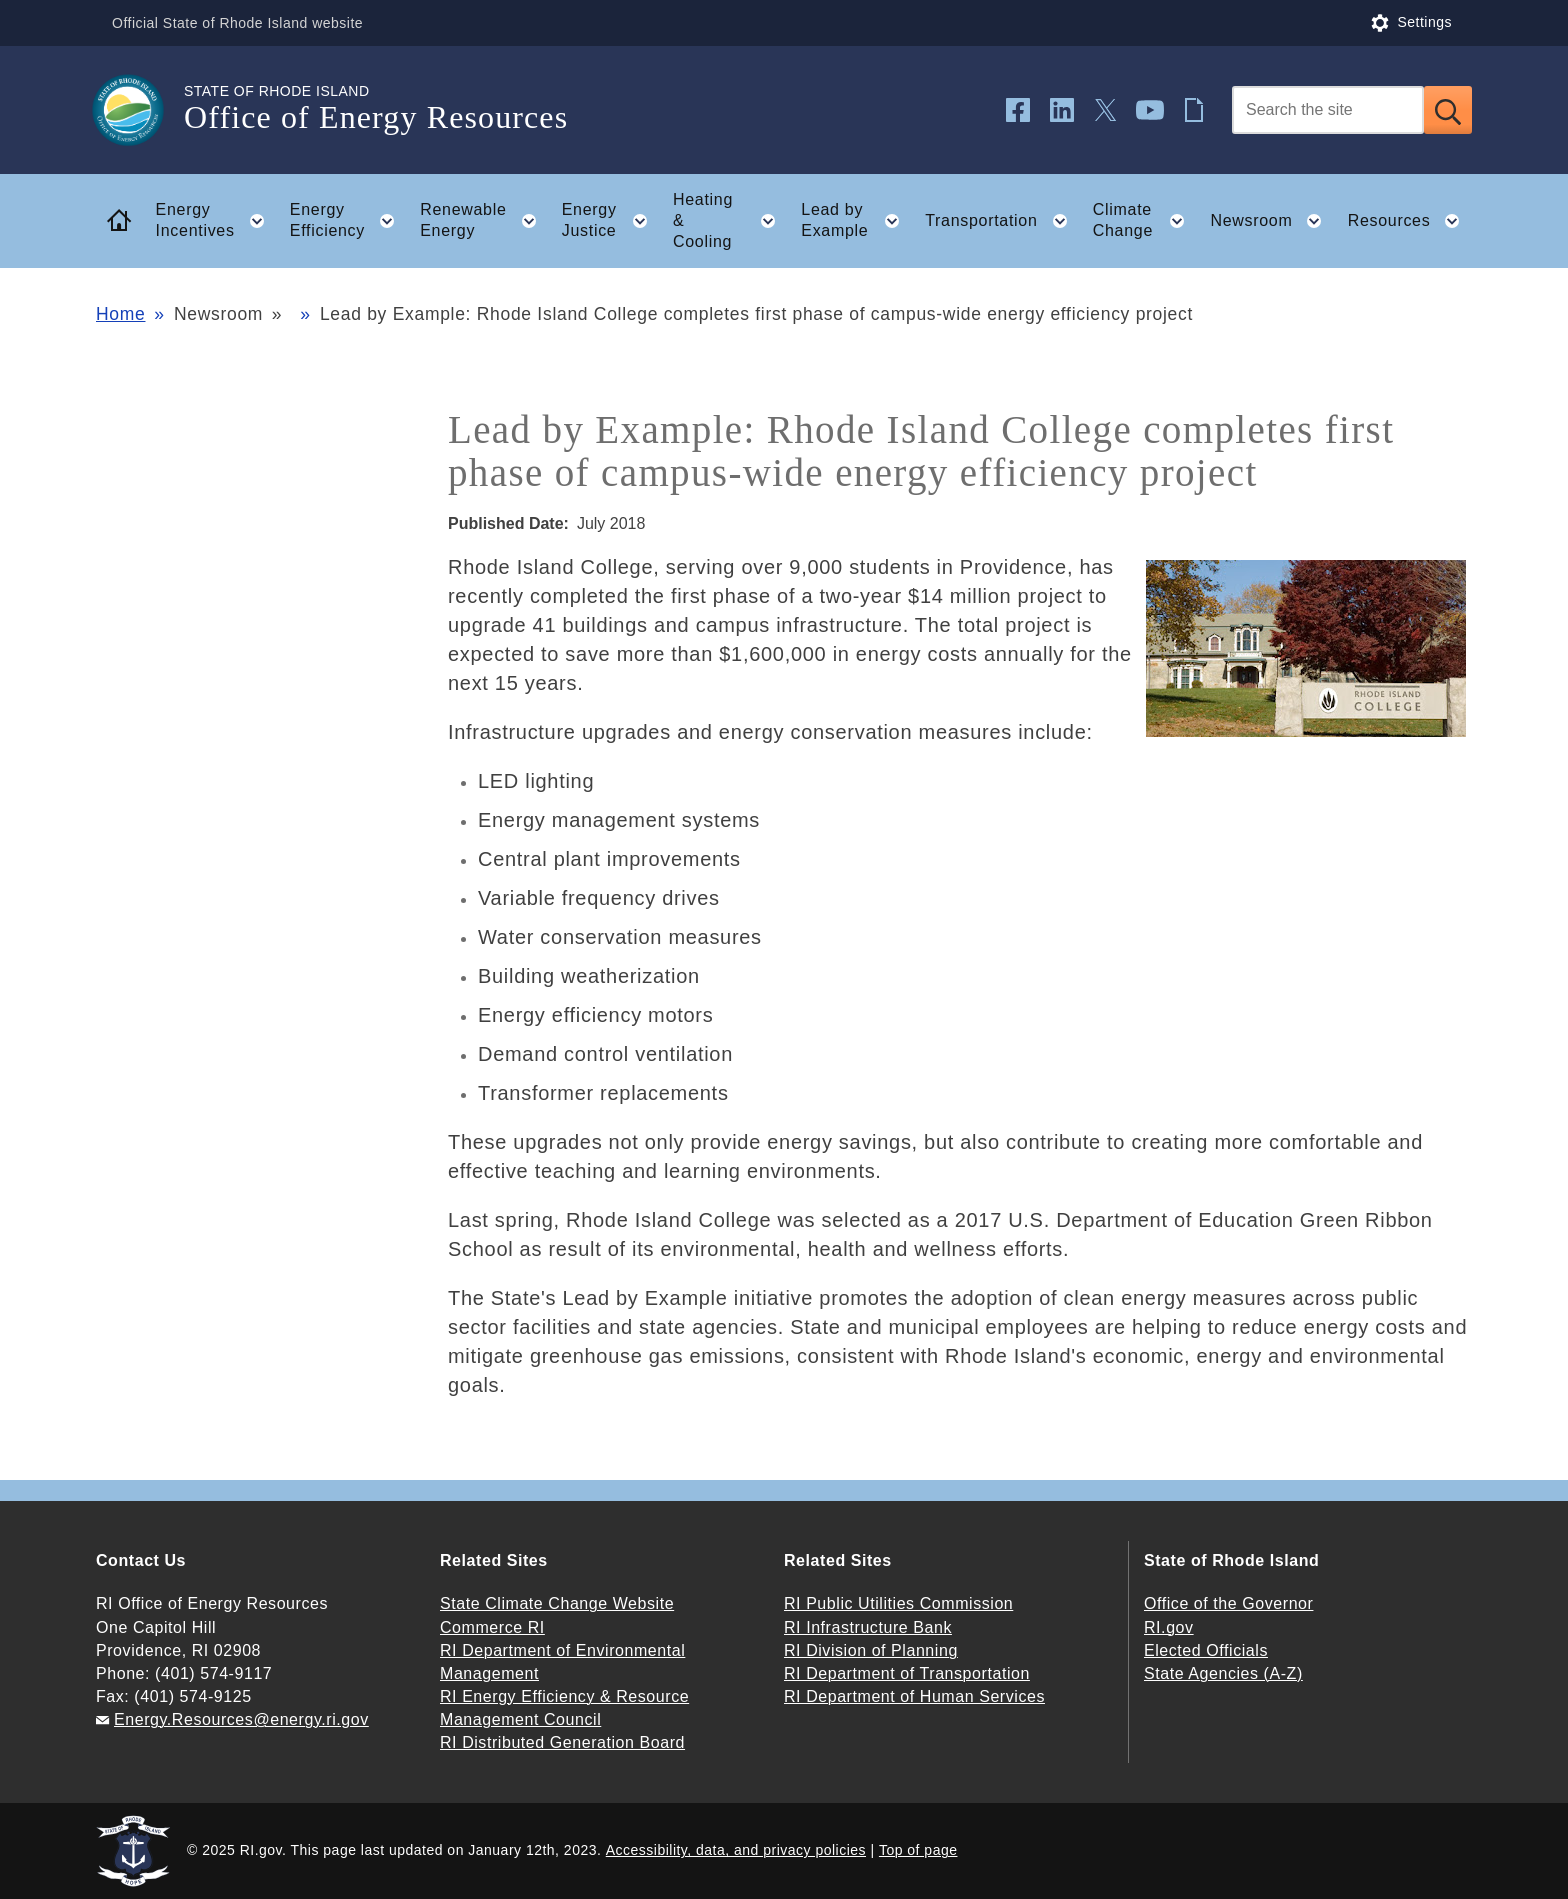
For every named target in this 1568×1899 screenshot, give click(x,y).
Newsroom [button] (1272, 221)
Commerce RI (492, 1627)
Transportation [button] (1002, 221)
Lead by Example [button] (856, 221)
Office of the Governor (1228, 1603)
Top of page (918, 1850)
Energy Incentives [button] (216, 221)
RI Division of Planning (871, 1650)
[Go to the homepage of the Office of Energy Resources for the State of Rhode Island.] (140, 110)
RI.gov (1169, 1627)
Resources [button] (1410, 221)
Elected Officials (1206, 1650)
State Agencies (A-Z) (1223, 1673)
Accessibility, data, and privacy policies (736, 1850)
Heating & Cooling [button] (730, 220)
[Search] (1328, 110)
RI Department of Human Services (914, 1696)
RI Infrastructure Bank (868, 1627)
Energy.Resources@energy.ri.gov (241, 1719)
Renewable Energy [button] (484, 221)
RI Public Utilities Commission (898, 1603)
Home (120, 314)
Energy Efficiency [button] (348, 221)
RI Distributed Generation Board (562, 1742)
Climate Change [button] (1145, 221)
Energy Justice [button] (611, 221)
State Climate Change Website (557, 1603)
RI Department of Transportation (907, 1673)
